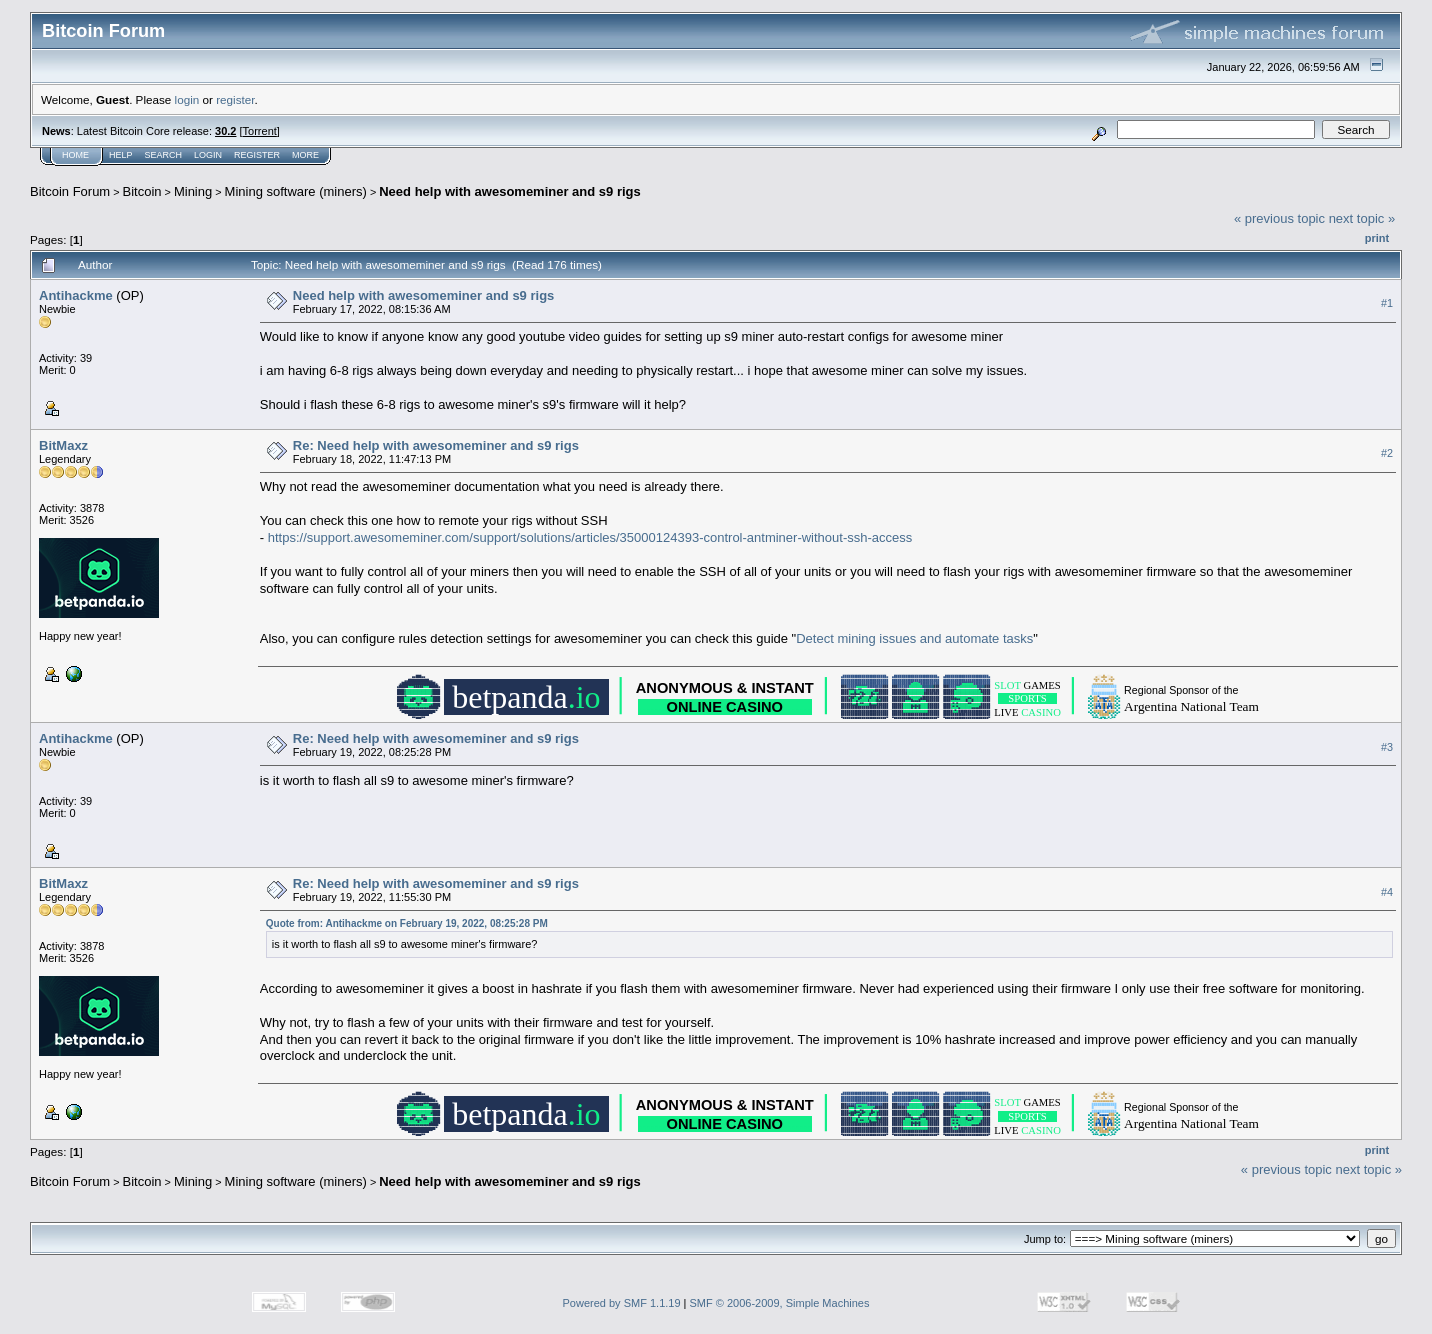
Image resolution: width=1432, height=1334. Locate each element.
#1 (1387, 303)
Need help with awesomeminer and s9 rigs (510, 191)
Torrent (260, 131)
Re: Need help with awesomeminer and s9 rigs (436, 445)
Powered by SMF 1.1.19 (622, 1303)
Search (164, 155)
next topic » (1362, 218)
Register (257, 155)
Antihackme (76, 295)
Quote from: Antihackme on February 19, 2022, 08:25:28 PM (407, 923)
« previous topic (1279, 218)
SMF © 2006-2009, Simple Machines (780, 1303)
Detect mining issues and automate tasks (914, 638)
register (235, 99)
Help (121, 155)
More (305, 155)
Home (75, 155)
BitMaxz (63, 445)
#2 (1387, 453)
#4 (1387, 892)
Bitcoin (142, 191)
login (187, 99)
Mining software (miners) (296, 191)
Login (208, 155)
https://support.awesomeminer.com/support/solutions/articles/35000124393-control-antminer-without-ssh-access (590, 537)
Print (1377, 238)
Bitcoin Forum (70, 191)
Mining (193, 191)
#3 (1387, 747)
